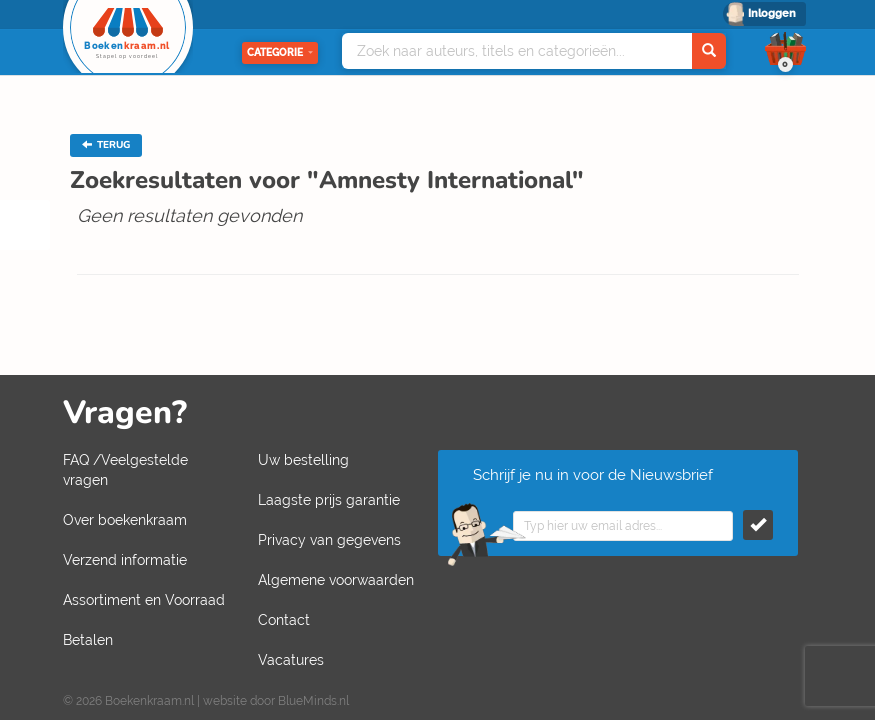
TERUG (106, 145)
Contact (284, 620)
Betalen (88, 640)
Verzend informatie (125, 560)
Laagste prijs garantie (329, 500)
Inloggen (772, 13)
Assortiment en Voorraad (144, 600)
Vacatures (291, 660)
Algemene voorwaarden (336, 580)
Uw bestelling (303, 460)
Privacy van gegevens (329, 540)
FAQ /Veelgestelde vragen (125, 470)
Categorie (280, 52)
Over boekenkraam (125, 520)
